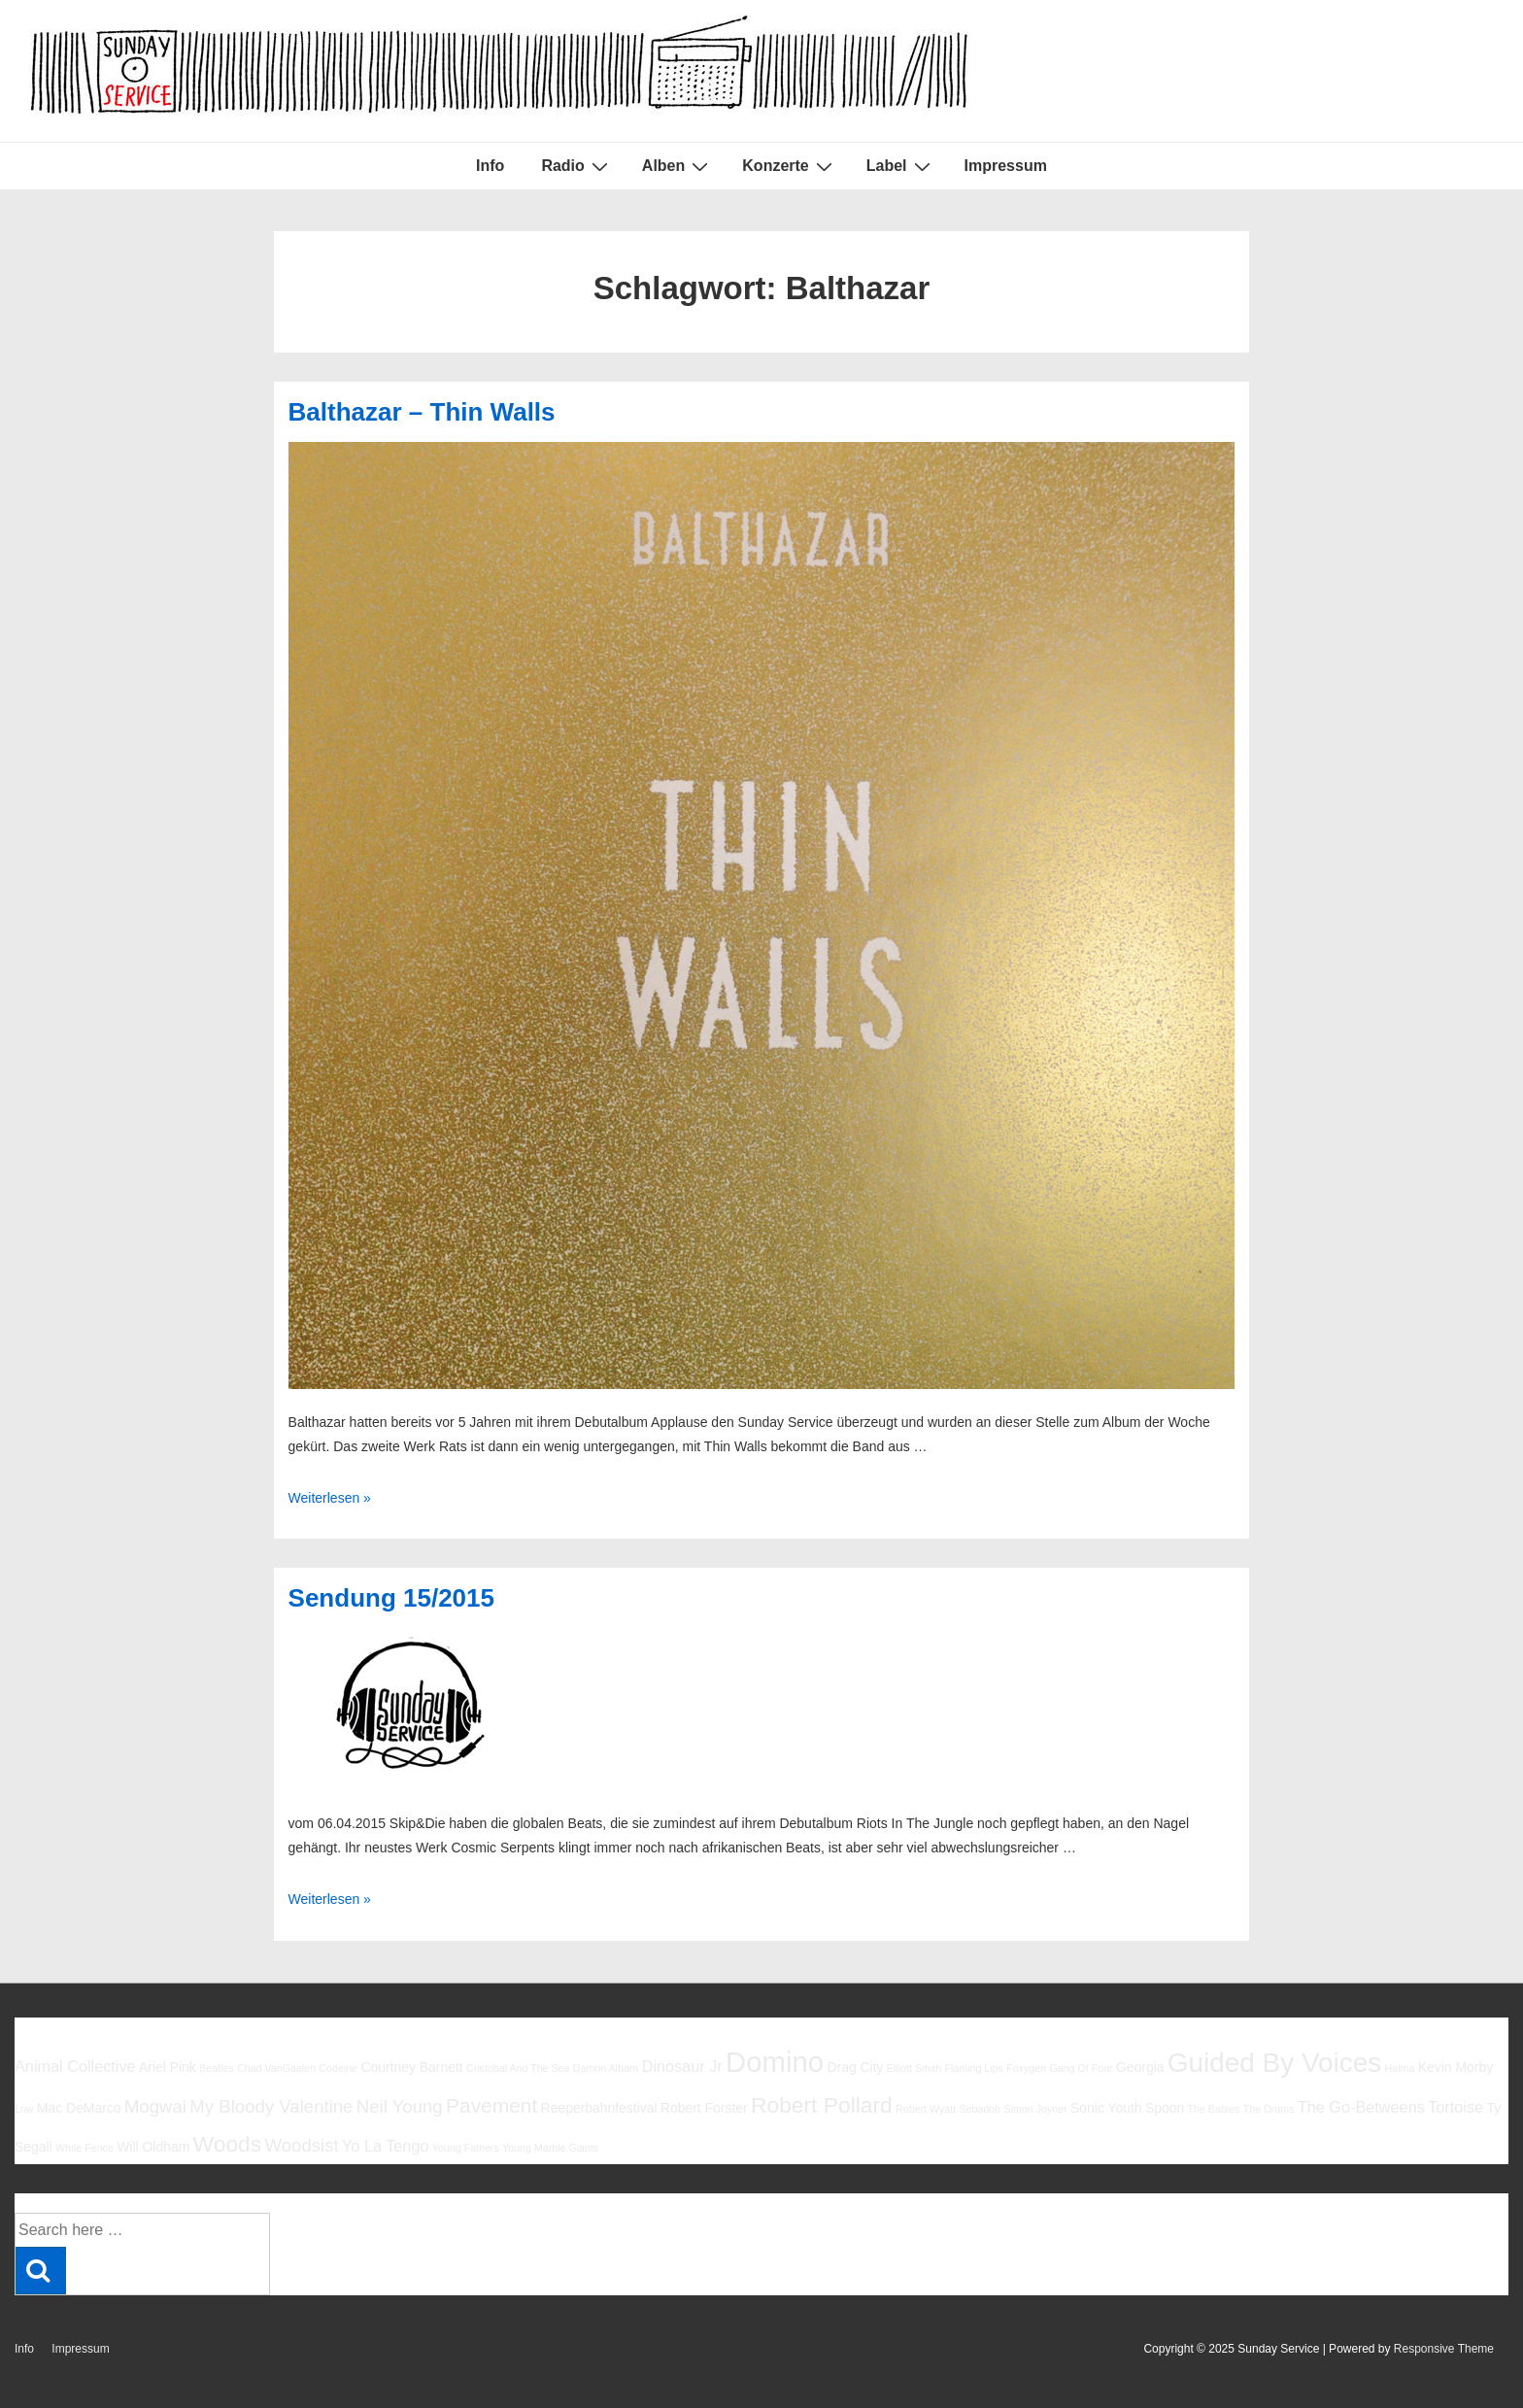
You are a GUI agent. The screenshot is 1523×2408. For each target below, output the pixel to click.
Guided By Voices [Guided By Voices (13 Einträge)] (1274, 2063)
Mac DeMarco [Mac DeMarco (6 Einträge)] (79, 2108)
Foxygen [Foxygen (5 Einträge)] (1026, 2068)
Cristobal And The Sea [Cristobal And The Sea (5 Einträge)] (517, 2068)
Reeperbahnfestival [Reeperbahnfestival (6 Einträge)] (599, 2108)
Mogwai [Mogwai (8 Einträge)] (155, 2106)
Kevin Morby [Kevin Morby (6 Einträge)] (1455, 2067)
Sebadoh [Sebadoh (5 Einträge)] (980, 2109)
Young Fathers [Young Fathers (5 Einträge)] (465, 2148)
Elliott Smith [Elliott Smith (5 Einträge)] (914, 2068)
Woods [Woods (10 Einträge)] (227, 2143)
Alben (677, 166)
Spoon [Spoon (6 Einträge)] (1164, 2108)
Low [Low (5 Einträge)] (24, 2109)
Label (900, 166)
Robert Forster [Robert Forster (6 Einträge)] (704, 2108)
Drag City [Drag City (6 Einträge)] (855, 2067)
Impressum (1006, 165)
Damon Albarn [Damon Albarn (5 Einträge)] (606, 2068)
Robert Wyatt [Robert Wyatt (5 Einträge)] (926, 2109)
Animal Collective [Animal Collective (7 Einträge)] (75, 2066)
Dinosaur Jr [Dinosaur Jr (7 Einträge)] (682, 2066)
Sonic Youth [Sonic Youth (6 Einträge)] (1106, 2108)
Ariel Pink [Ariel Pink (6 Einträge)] (167, 2067)
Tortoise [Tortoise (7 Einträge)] (1455, 2107)
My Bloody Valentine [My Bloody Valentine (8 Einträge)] (271, 2106)
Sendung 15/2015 (391, 1597)
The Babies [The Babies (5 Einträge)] (1214, 2109)
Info (490, 165)
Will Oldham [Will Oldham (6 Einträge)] (153, 2146)
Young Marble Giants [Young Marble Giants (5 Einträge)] (550, 2148)
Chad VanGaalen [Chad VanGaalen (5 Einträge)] (276, 2068)
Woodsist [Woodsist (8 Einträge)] (302, 2145)
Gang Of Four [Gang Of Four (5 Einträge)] (1080, 2068)
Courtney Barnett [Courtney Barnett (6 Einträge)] (411, 2067)
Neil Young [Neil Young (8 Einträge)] (399, 2106)
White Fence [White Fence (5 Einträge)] (84, 2148)
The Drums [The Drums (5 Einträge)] (1269, 2109)
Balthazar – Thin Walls (422, 411)
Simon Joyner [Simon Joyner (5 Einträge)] (1035, 2109)
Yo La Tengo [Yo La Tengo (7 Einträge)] (385, 2145)
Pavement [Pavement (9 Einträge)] (491, 2105)
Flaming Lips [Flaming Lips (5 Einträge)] (973, 2068)
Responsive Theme (1444, 2349)
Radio (576, 166)
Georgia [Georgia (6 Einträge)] (1140, 2067)
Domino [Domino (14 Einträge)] (775, 2062)
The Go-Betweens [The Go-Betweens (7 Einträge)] (1361, 2107)
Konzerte (789, 166)
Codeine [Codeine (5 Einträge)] (338, 2068)
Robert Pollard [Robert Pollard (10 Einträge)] (822, 2105)
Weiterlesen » (329, 1498)
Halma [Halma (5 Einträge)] (1400, 2068)
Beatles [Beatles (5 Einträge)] (216, 2068)
